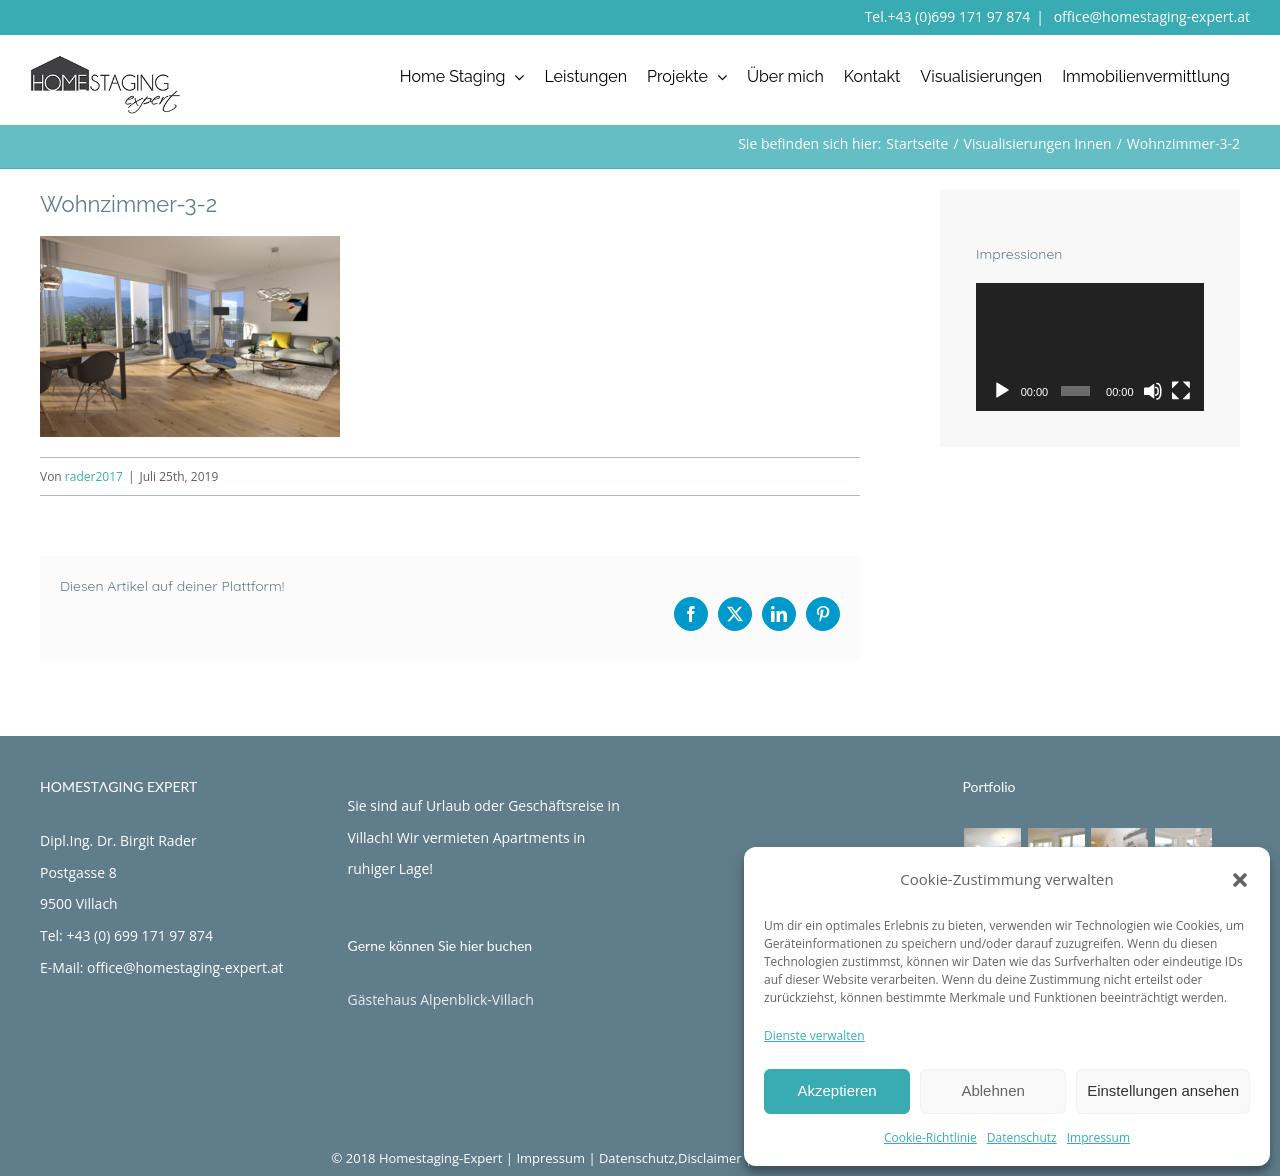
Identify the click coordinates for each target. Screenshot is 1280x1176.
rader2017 (94, 476)
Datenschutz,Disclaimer (670, 1158)
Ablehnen (992, 1090)
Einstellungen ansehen (1163, 1090)
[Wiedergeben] (1002, 391)
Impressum (1098, 1137)
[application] (1090, 347)
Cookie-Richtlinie (930, 1137)
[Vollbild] (1181, 391)
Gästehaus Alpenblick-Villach (441, 999)
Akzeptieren (836, 1090)
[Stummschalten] (1153, 391)
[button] (1240, 880)
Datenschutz (1022, 1137)
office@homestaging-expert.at (1150, 16)
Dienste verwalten (814, 1035)
